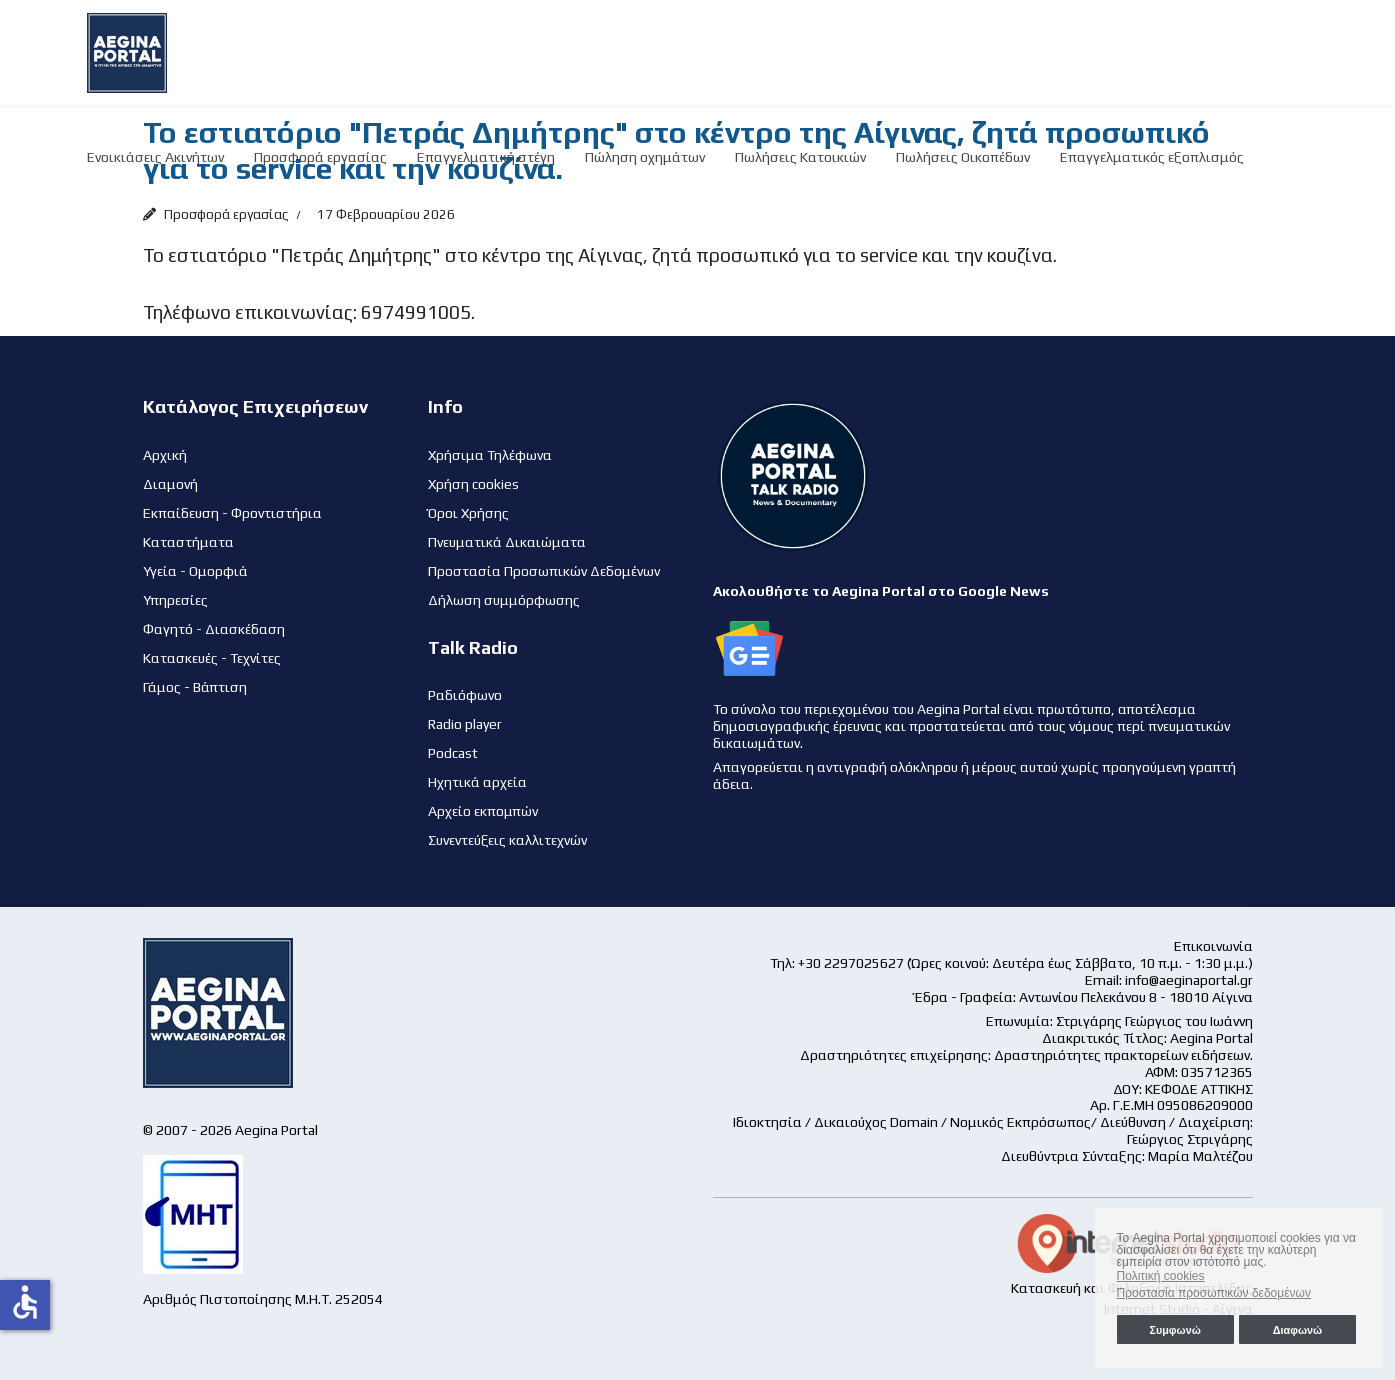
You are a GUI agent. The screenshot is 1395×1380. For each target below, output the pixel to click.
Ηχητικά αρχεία (477, 782)
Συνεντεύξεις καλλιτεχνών (507, 840)
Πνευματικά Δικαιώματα (507, 542)
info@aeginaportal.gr (1189, 980)
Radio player (465, 724)
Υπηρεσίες (175, 600)
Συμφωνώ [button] (1174, 1330)
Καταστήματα (188, 542)
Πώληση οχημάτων (645, 157)
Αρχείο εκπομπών (483, 811)
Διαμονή (170, 484)
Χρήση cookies (473, 484)
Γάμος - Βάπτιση (195, 687)
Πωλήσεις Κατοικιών (800, 157)
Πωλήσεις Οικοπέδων (963, 157)
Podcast (453, 753)
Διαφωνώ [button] (1297, 1330)
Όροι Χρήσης (468, 513)
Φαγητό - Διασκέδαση (214, 629)
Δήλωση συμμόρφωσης (504, 600)
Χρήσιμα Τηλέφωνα (490, 455)
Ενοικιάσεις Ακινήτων (155, 157)
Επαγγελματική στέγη (486, 157)
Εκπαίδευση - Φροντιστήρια (232, 513)
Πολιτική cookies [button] (1161, 1276)
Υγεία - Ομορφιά (195, 571)
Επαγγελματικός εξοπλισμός (1152, 157)
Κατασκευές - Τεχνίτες (212, 658)
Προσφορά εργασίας (320, 157)
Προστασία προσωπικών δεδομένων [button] (1214, 1293)
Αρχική (165, 455)
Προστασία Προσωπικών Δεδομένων (544, 571)
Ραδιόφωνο (465, 695)
